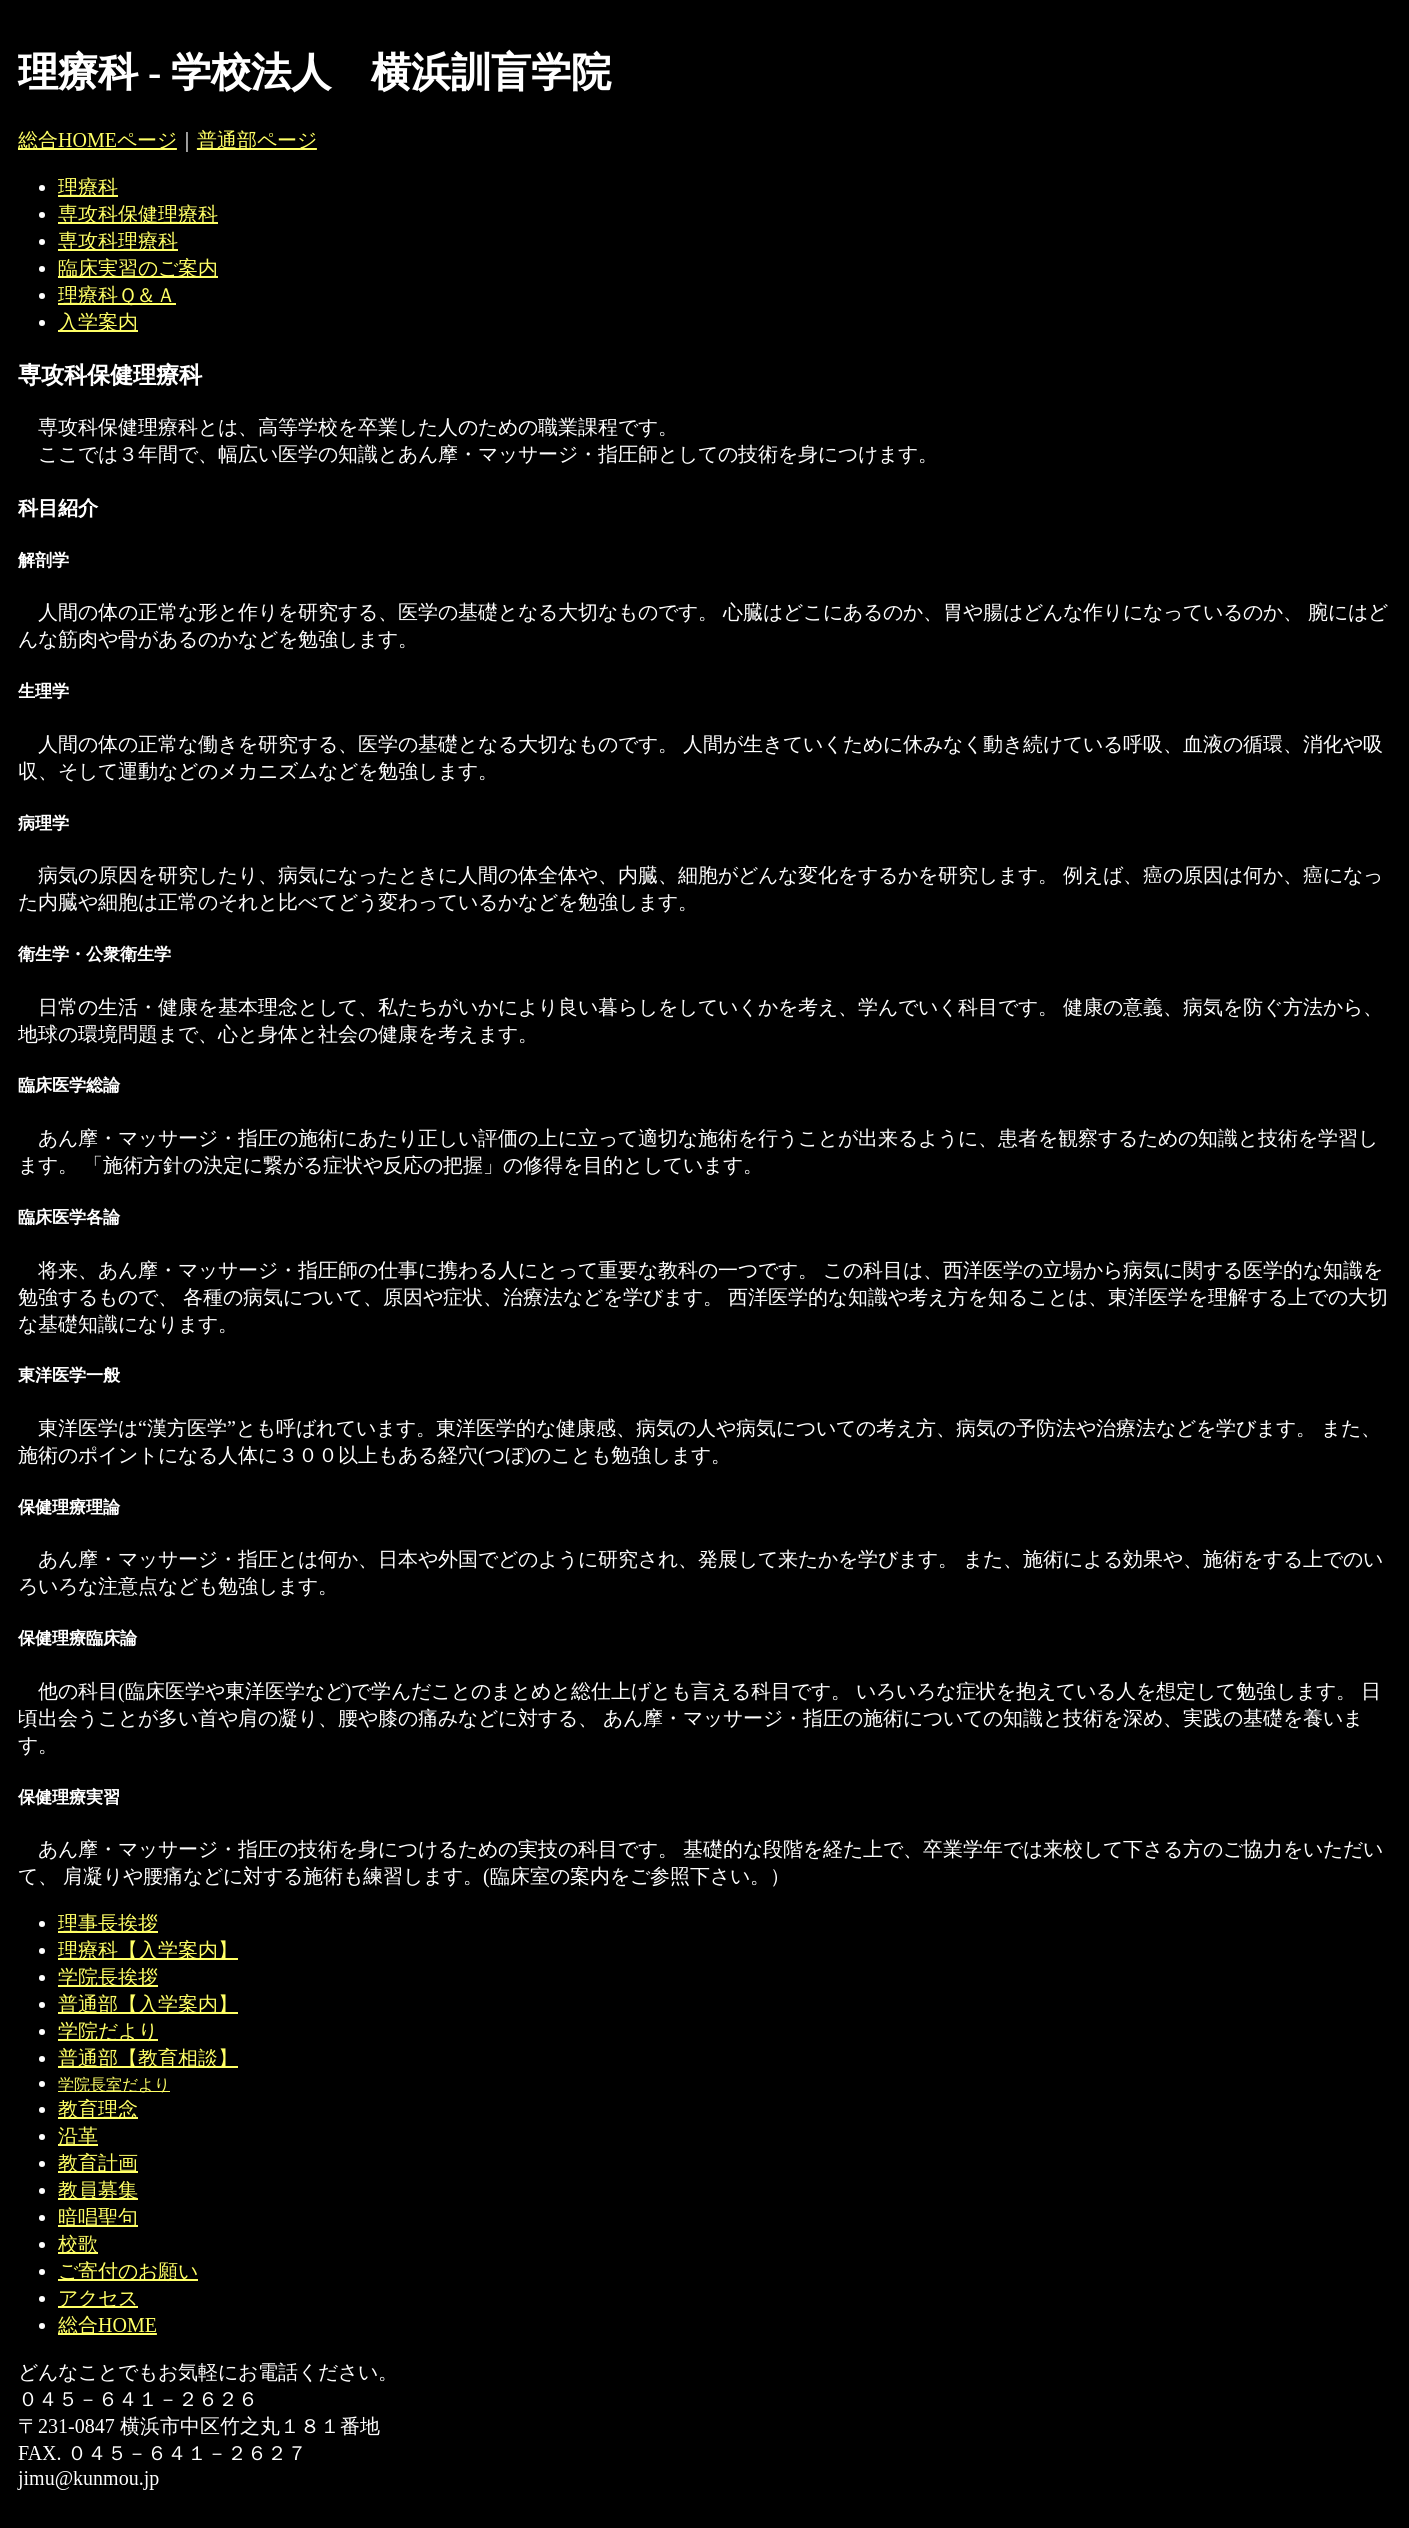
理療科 (88, 187)
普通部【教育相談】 (148, 2058)
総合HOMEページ (97, 140)
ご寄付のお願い (128, 2271)
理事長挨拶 (108, 1923)
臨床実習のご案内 (138, 268)
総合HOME (107, 2325)
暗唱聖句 (98, 2217)
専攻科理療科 (118, 241)
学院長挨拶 (108, 1977)
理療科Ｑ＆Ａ (117, 295)
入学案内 (98, 322)
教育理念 (98, 2109)
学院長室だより (114, 2084)
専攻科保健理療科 (138, 214)
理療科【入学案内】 (148, 1950)
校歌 (78, 2244)
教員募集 (98, 2190)
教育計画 (98, 2163)
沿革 (78, 2136)
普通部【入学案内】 (148, 2004)
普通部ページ (257, 140)
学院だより (108, 2031)
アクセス (98, 2298)
